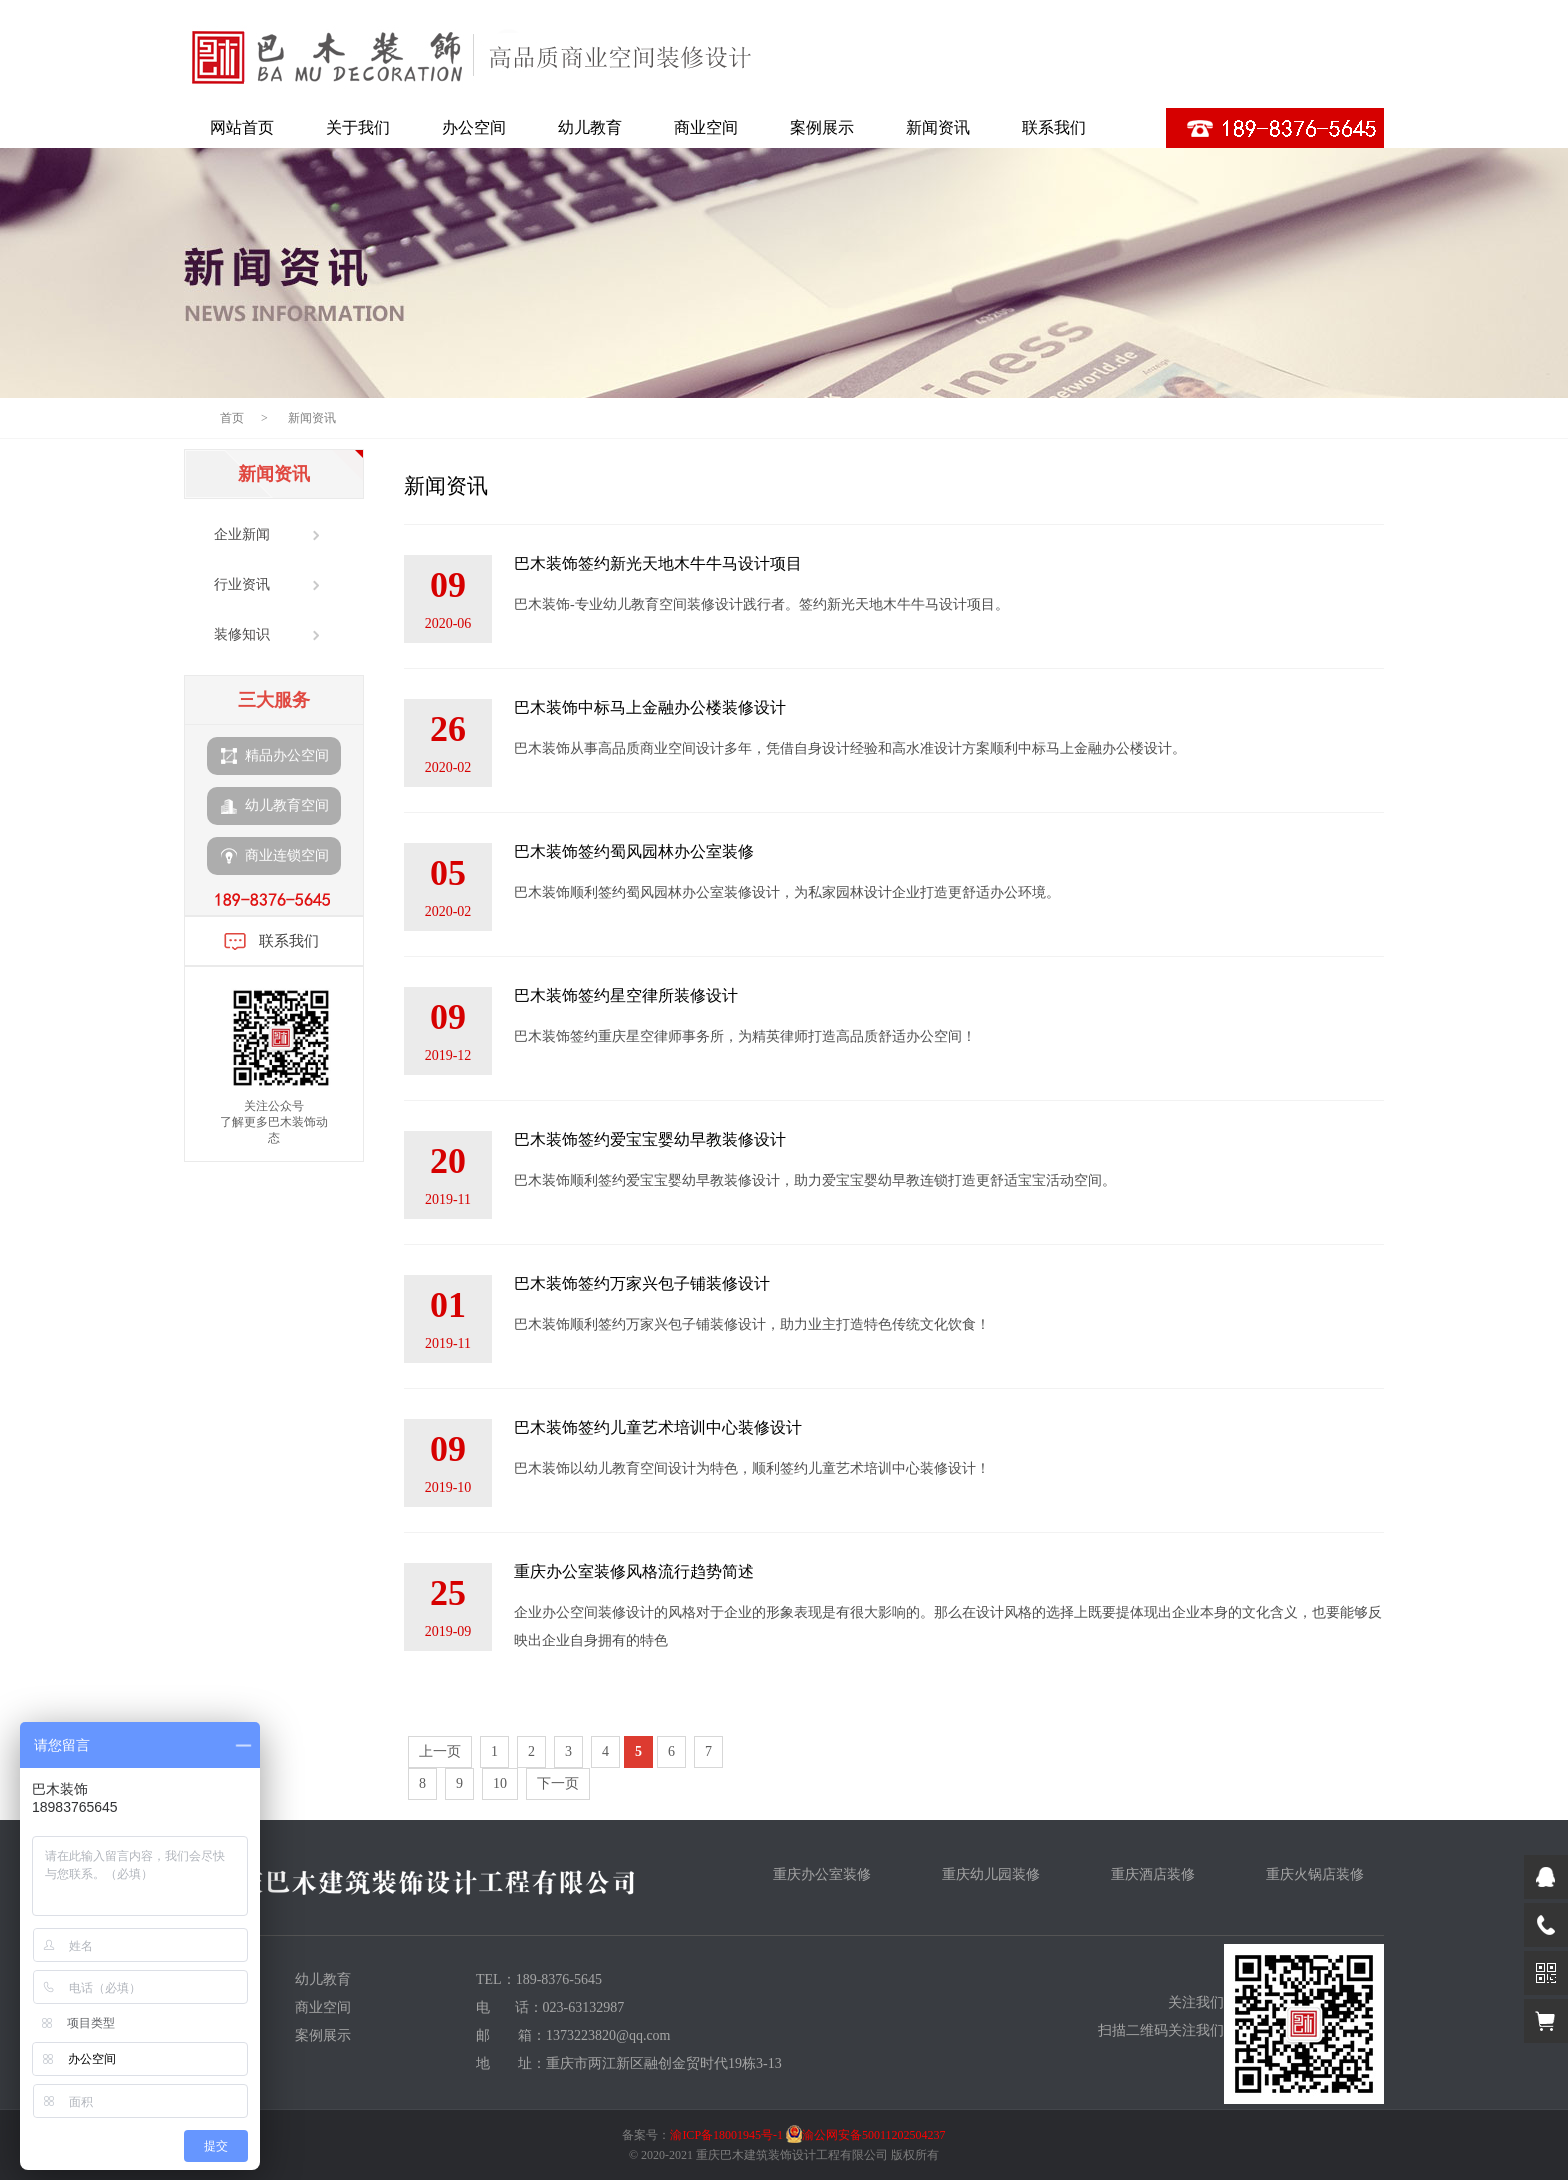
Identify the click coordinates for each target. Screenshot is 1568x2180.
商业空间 (706, 127)
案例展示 (822, 127)
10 (500, 1783)
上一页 (440, 1751)
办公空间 (474, 127)
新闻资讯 (938, 127)
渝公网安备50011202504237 (874, 2135)
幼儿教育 (590, 127)
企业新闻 (242, 534)
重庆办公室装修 (822, 1874)
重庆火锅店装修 (1315, 1874)
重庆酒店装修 (1153, 1874)
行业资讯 (242, 584)
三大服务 (274, 700)
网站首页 (242, 127)
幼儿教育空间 (275, 806)
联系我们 (1054, 127)
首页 (232, 418)
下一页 (558, 1783)
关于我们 (358, 127)
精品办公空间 (275, 756)
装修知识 (242, 634)
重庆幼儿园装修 (991, 1874)
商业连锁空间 (275, 856)
